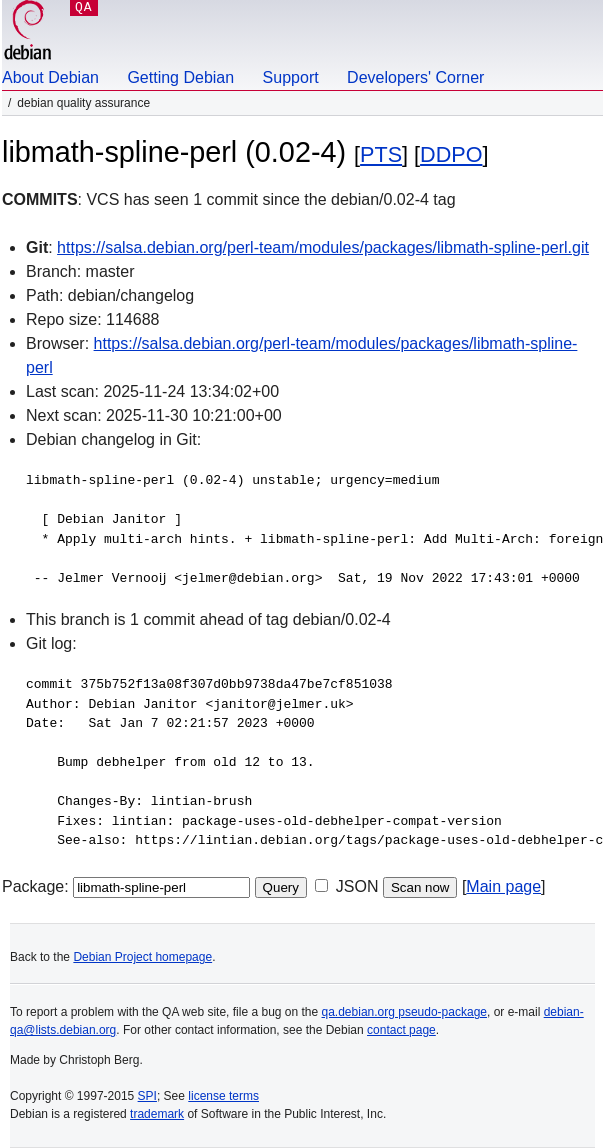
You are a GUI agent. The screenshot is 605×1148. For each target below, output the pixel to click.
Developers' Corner (415, 77)
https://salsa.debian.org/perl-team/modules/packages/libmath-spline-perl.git (323, 247)
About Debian (50, 77)
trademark (157, 1114)
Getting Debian (180, 77)
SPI (147, 1096)
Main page (503, 886)
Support (291, 77)
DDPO (451, 154)
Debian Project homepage (142, 957)
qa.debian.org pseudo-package (404, 1012)
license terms (223, 1096)
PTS (381, 154)
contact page (401, 1030)
